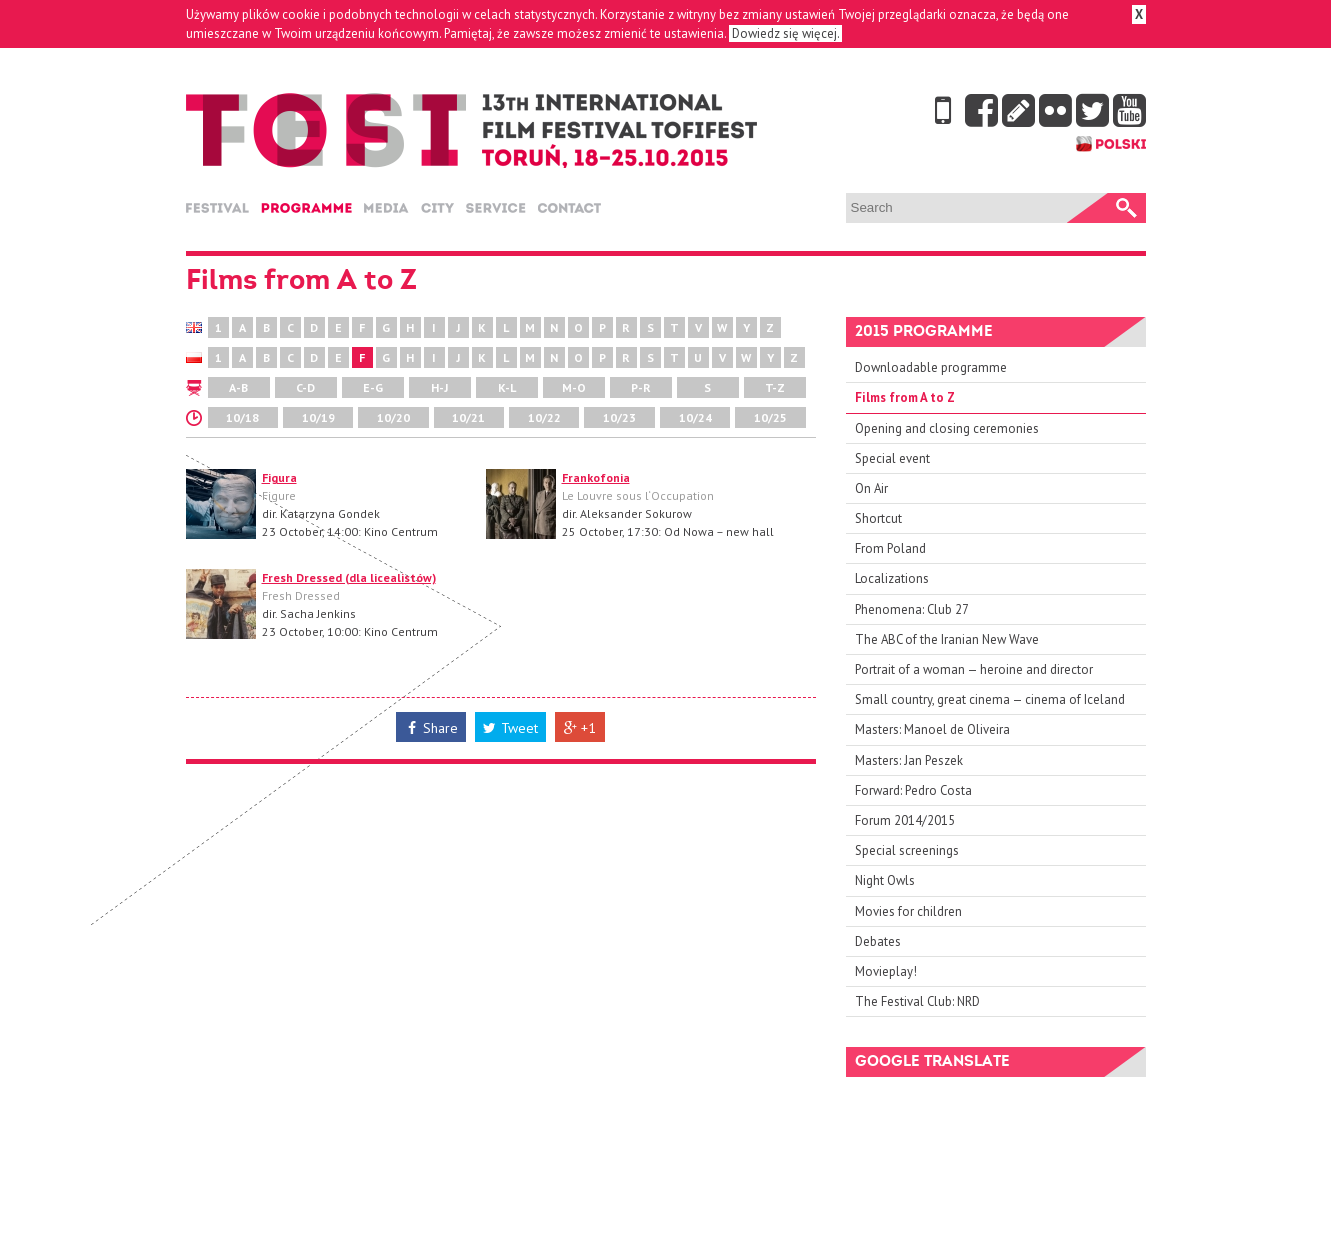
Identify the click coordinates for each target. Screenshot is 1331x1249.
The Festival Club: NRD (917, 1001)
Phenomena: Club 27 (912, 609)
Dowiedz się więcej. (785, 33)
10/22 (544, 417)
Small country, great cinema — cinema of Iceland (990, 699)
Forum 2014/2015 (905, 820)
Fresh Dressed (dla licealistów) (349, 577)
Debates (878, 941)
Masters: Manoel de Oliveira (932, 729)
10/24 (695, 417)
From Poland (890, 548)
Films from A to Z (905, 397)
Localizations (892, 578)
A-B (238, 387)
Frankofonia (596, 477)
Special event (892, 458)
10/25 (770, 417)
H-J (439, 387)
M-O (574, 387)
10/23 (619, 417)
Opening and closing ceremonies (947, 428)
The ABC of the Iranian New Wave (947, 639)
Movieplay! (886, 971)
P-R (641, 387)
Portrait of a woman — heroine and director (974, 669)
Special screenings (907, 850)
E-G (373, 387)
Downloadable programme (931, 367)
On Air (871, 488)
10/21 (468, 417)
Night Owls (885, 880)
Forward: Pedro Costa (913, 790)
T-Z (775, 387)
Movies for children (908, 911)
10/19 (318, 417)
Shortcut (878, 518)
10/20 (393, 417)
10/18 (242, 417)
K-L (507, 387)
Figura (279, 477)
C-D (305, 387)
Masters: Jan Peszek (909, 760)
